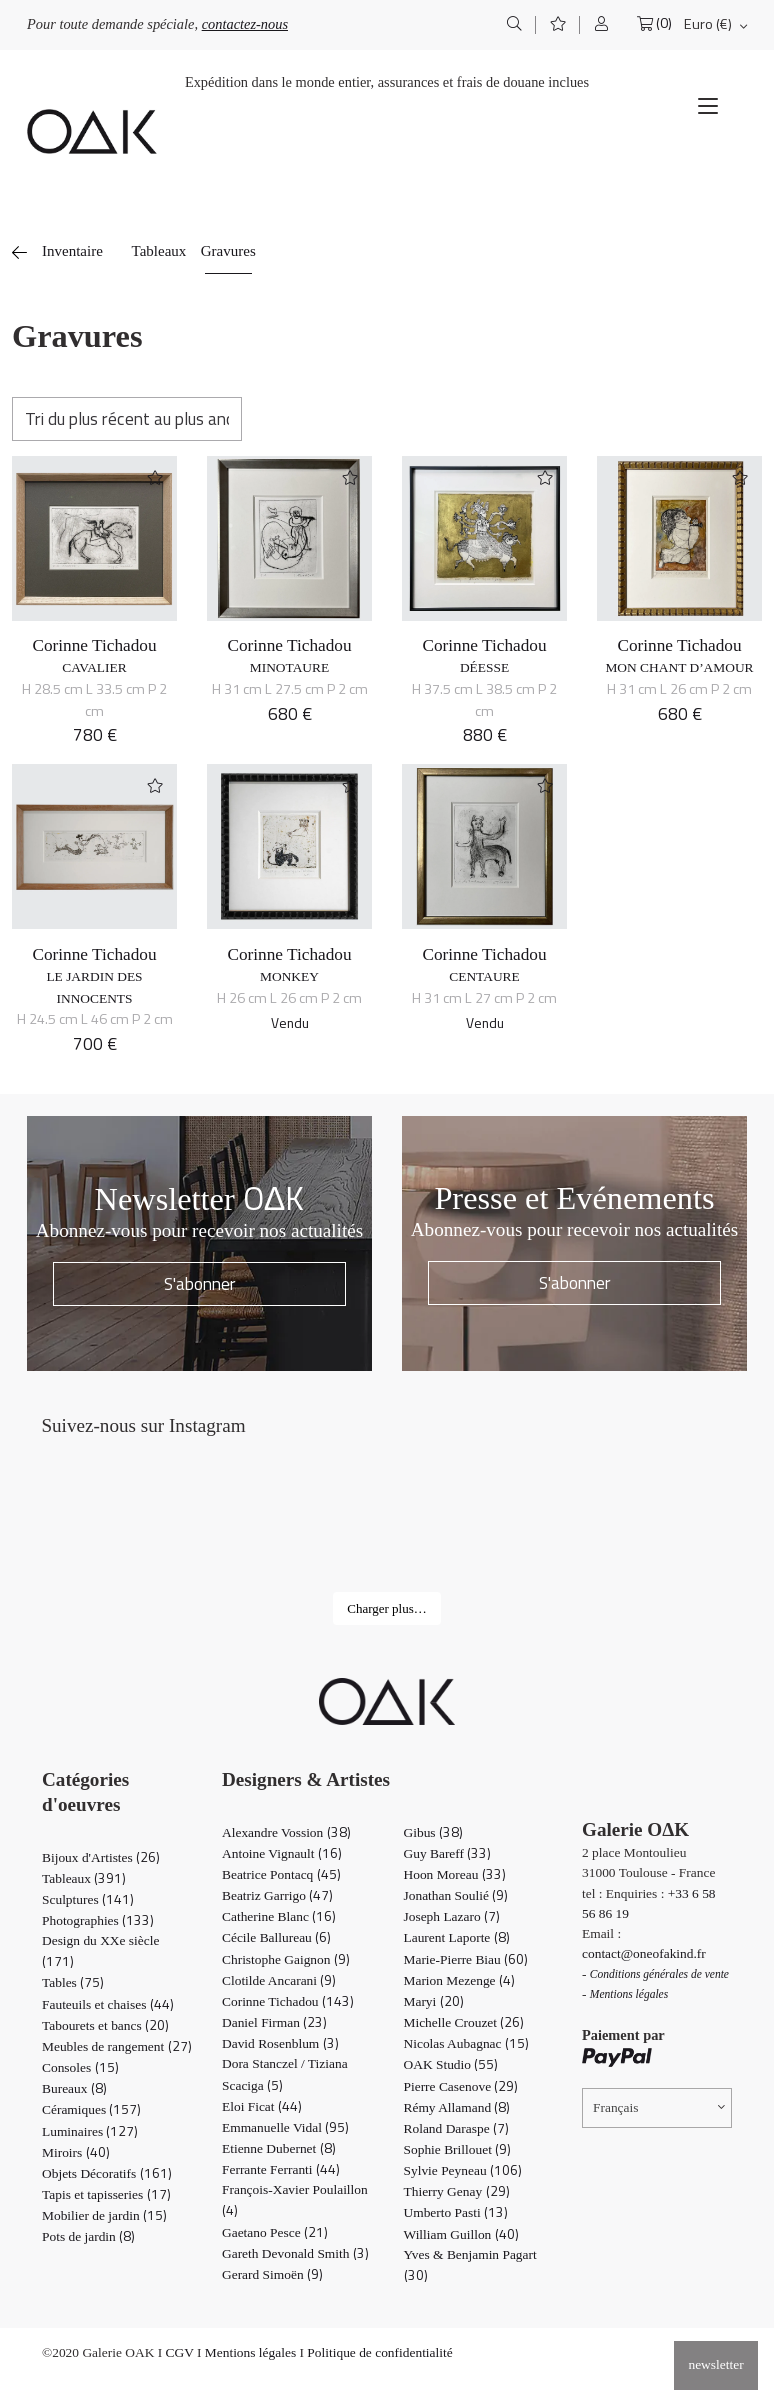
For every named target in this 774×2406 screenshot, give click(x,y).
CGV (180, 2352)
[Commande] (127, 419)
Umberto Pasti (456, 2212)
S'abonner (200, 1283)
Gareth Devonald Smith (295, 2253)
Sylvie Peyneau (463, 2170)
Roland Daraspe (456, 2128)
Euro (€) (708, 24)
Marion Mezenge (459, 1980)
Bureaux (74, 2088)
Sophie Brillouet (458, 2149)
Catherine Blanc (279, 1916)
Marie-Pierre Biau (466, 1959)
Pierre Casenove (461, 2086)
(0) (664, 23)
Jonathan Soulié (456, 1895)
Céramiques (91, 2109)
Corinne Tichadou (94, 645)
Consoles (80, 2067)
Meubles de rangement (117, 2046)
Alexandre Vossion (286, 1832)
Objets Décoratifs (107, 2173)
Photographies (98, 1920)
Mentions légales (250, 2352)
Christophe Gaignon (286, 1959)
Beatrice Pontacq (281, 1874)
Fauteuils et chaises (108, 2004)
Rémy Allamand (457, 2107)
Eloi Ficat (262, 2106)
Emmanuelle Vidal (285, 2127)
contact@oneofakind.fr (644, 1953)
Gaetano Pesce (275, 2232)
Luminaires (90, 2131)
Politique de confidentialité (379, 2352)
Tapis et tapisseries (106, 2194)
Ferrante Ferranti (281, 2169)
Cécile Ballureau (276, 1937)
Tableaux (159, 251)
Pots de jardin (88, 2236)
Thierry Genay (457, 2191)
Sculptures (88, 1899)
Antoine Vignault (282, 1853)
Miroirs (76, 2152)
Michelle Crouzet (464, 2022)
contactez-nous (245, 24)
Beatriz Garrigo (277, 1895)
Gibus (433, 1832)
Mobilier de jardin (104, 2215)
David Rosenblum (280, 2043)
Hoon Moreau (455, 1874)
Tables (73, 1982)
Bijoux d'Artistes (101, 1857)
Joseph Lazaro (452, 1916)
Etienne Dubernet (279, 2148)
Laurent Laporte (457, 1937)
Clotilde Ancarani (279, 1980)
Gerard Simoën (272, 2274)
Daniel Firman (274, 2022)
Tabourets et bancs (105, 2025)
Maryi (434, 2001)
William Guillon (461, 2234)
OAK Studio (451, 2064)
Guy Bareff (448, 1853)
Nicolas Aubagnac (466, 2043)
